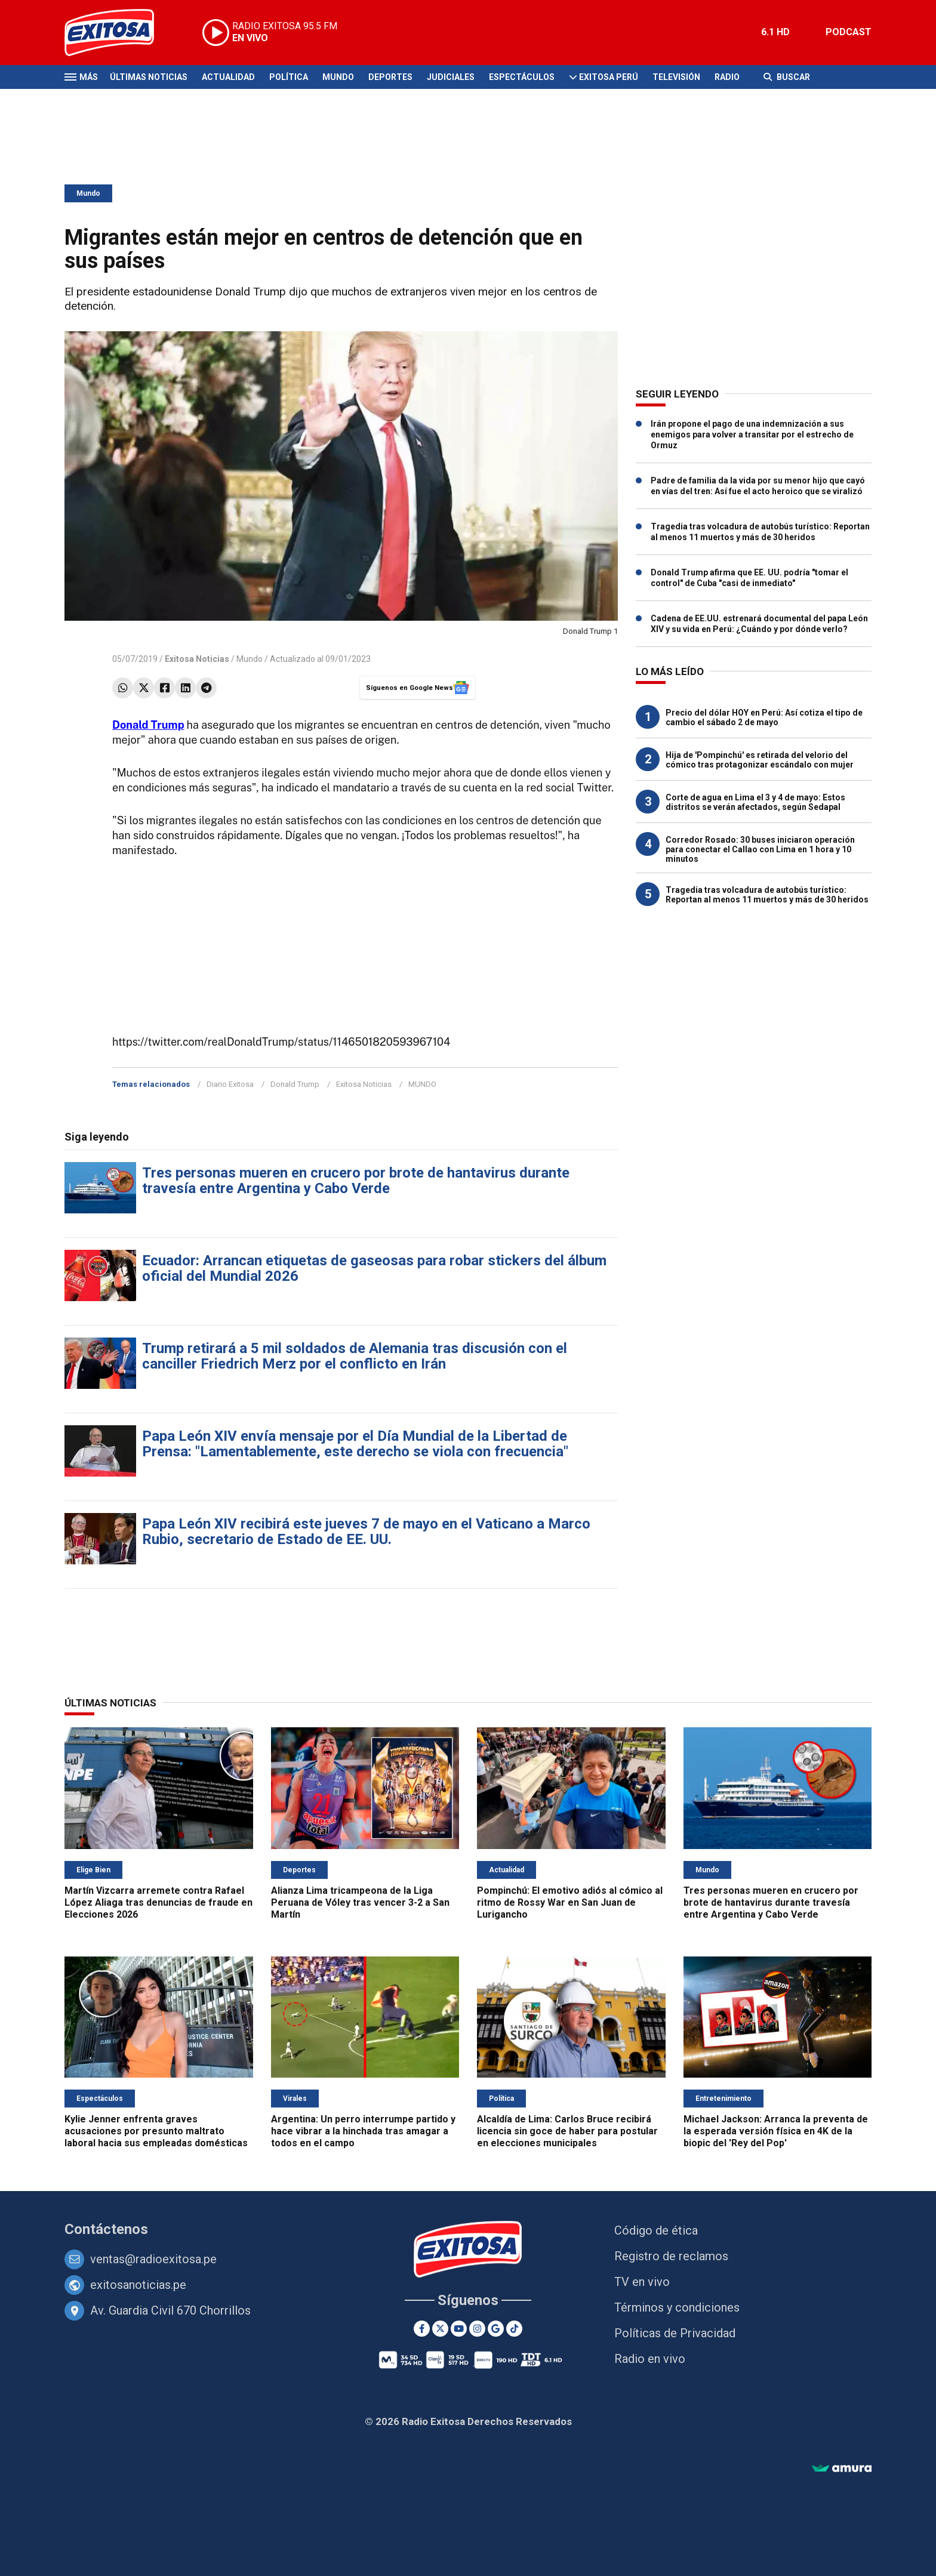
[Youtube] (459, 2329)
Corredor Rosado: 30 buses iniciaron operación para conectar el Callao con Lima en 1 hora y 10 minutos (760, 849)
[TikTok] (514, 2329)
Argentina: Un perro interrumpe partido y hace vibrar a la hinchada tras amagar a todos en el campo (363, 2131)
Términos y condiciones (677, 2307)
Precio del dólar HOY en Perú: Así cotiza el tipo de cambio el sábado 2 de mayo (764, 717)
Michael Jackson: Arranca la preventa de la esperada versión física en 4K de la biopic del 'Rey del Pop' (775, 2131)
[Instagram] (477, 2329)
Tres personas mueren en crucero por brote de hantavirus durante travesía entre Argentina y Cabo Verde (355, 1180)
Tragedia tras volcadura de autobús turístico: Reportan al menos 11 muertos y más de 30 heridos (767, 894)
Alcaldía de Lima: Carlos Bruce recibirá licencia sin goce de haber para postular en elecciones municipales (567, 2131)
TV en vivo (642, 2282)
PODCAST (849, 32)
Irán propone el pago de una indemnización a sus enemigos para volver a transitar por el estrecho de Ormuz (752, 434)
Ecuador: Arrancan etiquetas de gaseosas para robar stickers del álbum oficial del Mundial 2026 (374, 1268)
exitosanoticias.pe (138, 2285)
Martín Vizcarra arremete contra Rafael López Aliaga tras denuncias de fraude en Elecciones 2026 (158, 1902)
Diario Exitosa (230, 1084)
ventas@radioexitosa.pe (153, 2259)
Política (288, 77)
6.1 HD (775, 32)
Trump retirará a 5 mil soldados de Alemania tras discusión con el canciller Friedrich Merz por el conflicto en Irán (354, 1356)
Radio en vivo (649, 2359)
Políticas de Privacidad (674, 2333)
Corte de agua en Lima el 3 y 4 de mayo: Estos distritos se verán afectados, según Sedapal (755, 802)
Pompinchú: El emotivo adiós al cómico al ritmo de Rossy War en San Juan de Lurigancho (570, 1902)
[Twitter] (440, 2329)
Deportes (390, 77)
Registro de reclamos (671, 2256)
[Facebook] (422, 2329)
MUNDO (422, 1084)
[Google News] (496, 2329)
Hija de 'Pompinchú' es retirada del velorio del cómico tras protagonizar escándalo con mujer (760, 759)
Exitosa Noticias (364, 1084)
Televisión (676, 77)
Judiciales (451, 77)
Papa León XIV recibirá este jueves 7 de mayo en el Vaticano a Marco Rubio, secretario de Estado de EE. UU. (366, 1531)
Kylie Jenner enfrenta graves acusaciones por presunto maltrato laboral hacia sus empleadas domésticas (156, 2131)
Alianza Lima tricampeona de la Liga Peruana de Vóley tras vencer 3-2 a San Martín (360, 1902)
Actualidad (228, 77)
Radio (727, 77)
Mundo (338, 77)
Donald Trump (148, 725)
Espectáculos (522, 77)
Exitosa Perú (608, 77)
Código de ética (656, 2230)
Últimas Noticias (148, 77)
